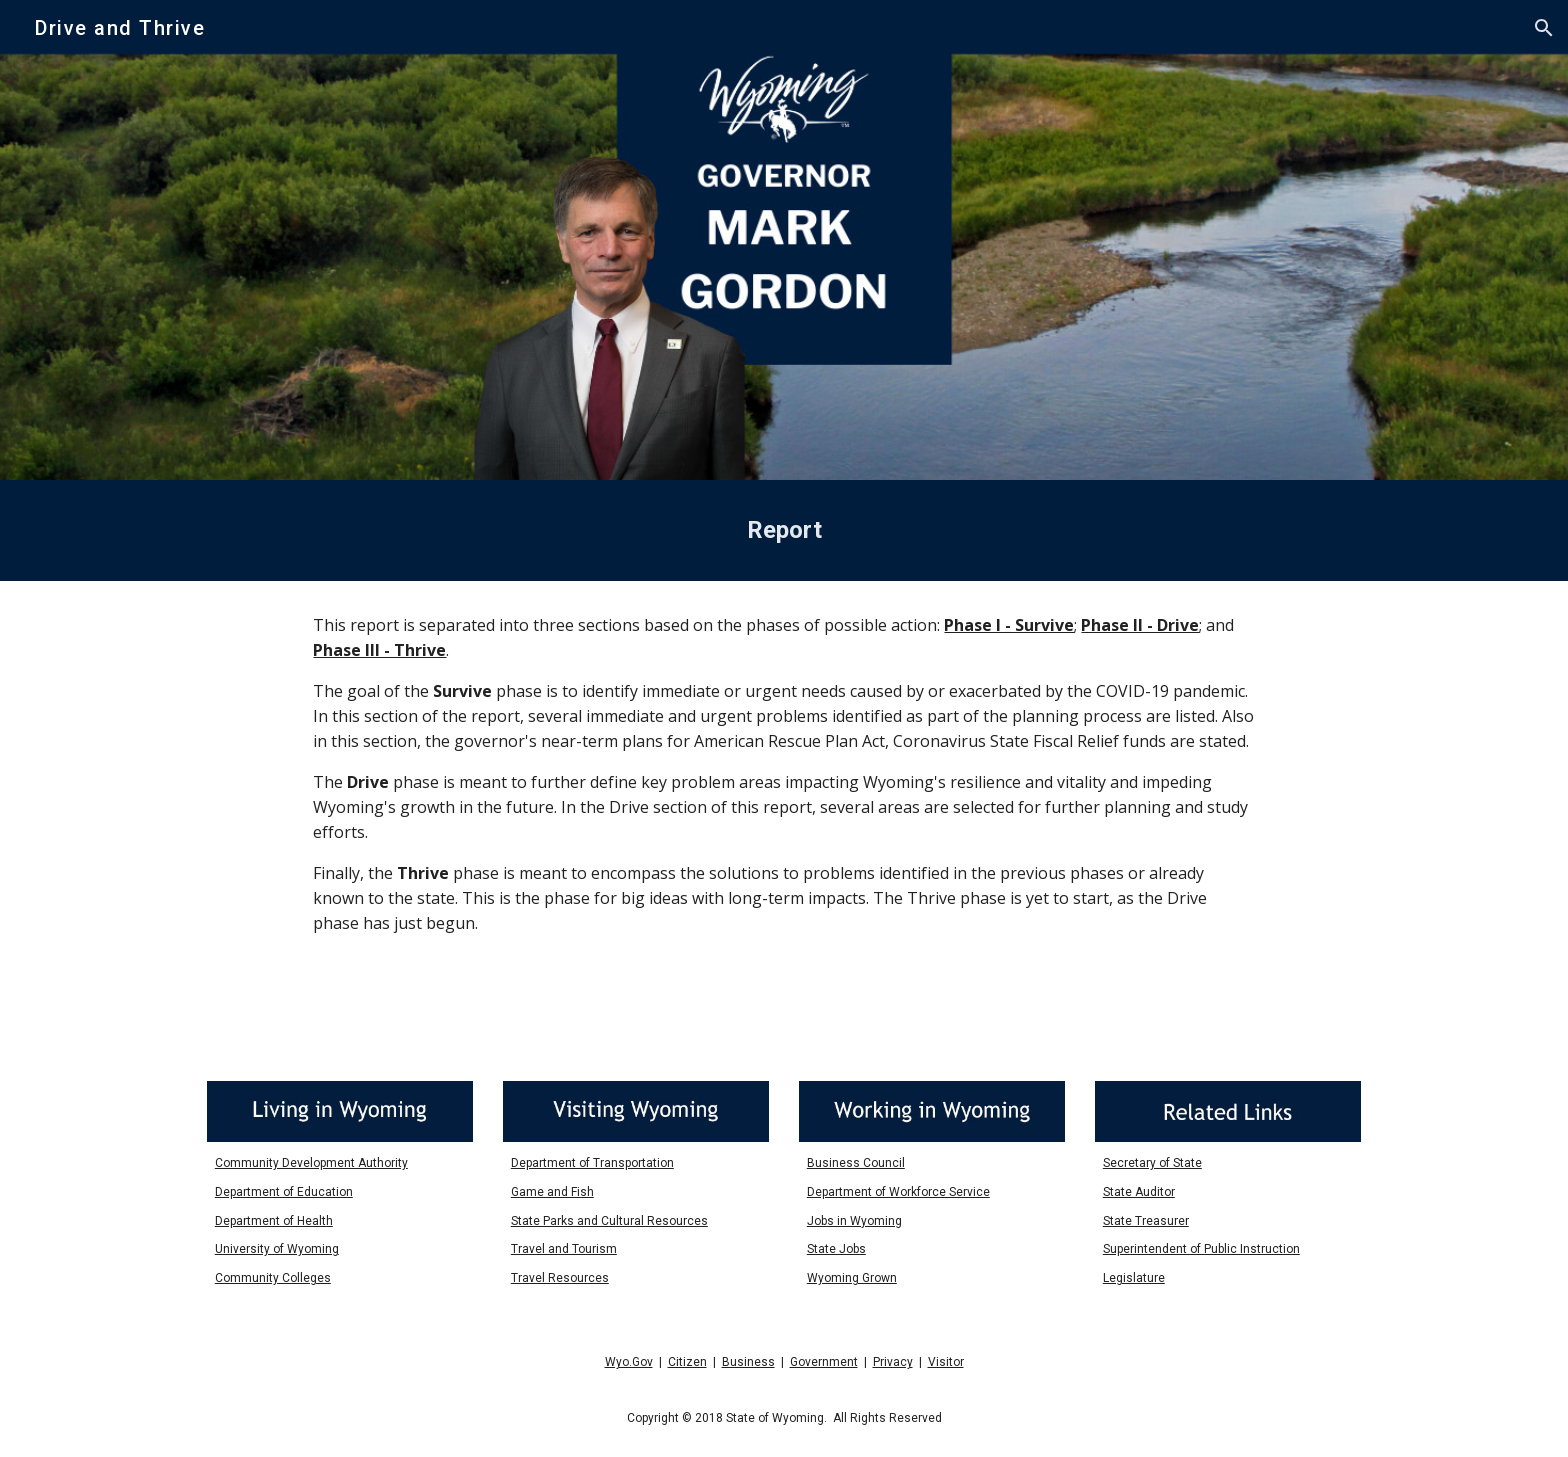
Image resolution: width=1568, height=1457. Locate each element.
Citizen (687, 1362)
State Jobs (836, 1249)
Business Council (856, 1163)
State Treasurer (1146, 1221)
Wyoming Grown (852, 1278)
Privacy (893, 1362)
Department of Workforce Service (898, 1192)
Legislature (1134, 1278)
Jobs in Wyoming (854, 1221)
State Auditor (1139, 1192)
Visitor (946, 1362)
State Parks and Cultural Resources (609, 1221)
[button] (1544, 28)
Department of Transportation (592, 1163)
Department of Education (284, 1192)
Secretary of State (1152, 1163)
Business (748, 1362)
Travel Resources (560, 1278)
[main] (784, 530)
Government (824, 1362)
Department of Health (274, 1221)
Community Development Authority (311, 1163)
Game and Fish (552, 1192)
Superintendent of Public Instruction (1201, 1249)
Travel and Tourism (564, 1249)
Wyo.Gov (629, 1362)
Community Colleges (273, 1278)
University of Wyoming (277, 1249)
